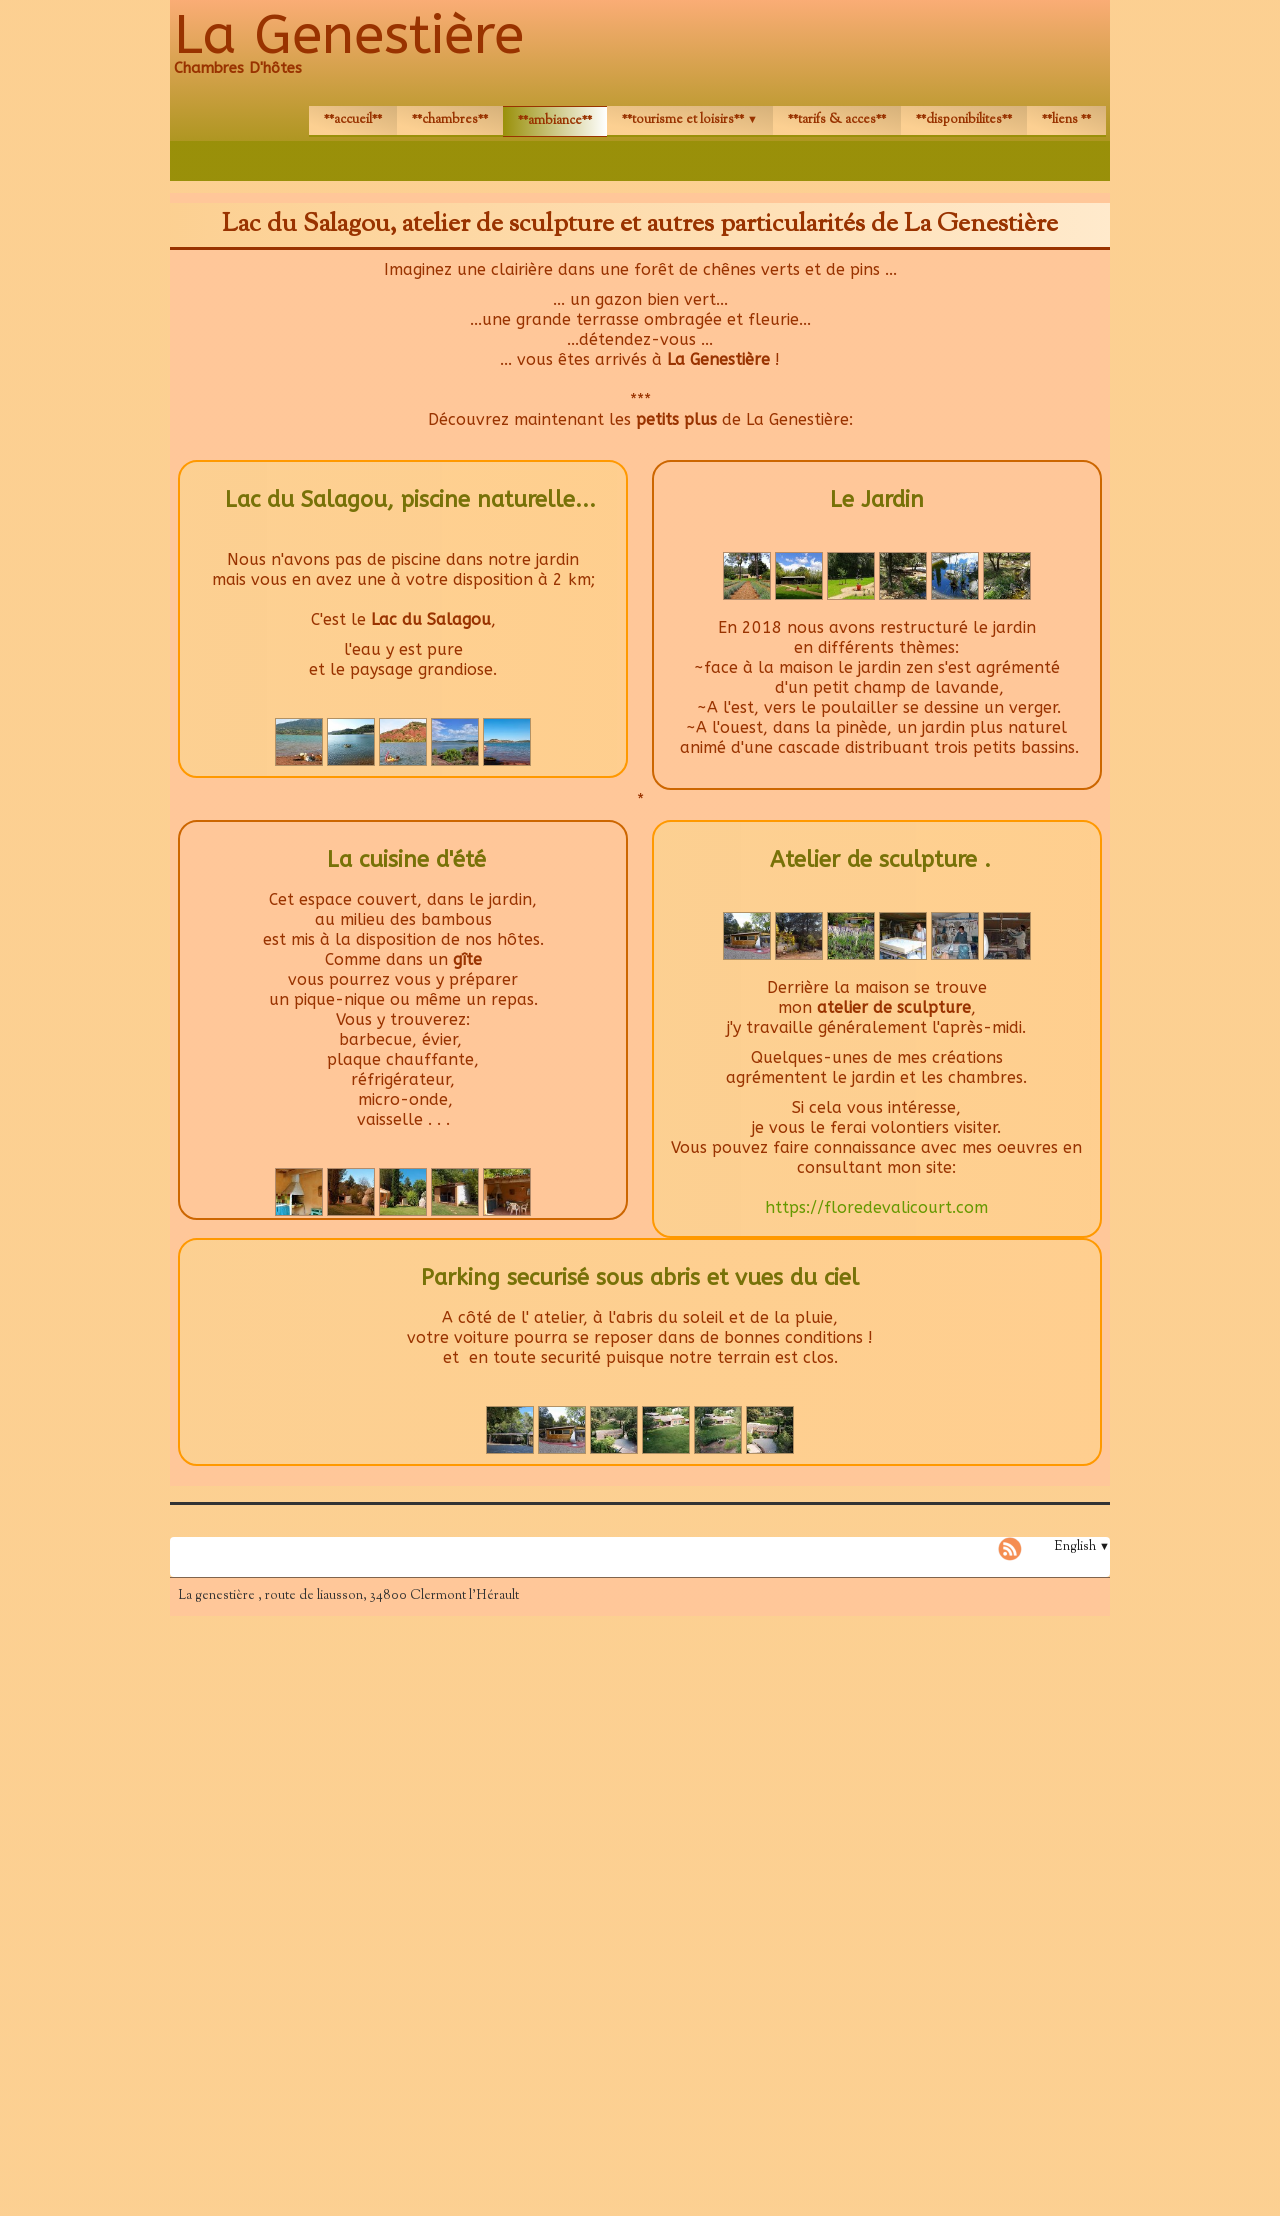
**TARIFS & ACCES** (837, 120)
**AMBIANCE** (555, 121)
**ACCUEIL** (353, 120)
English (1082, 1547)
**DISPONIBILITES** (964, 120)
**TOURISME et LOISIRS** (690, 120)
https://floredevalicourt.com (876, 1207)
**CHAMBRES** (450, 120)
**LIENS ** (1066, 120)
